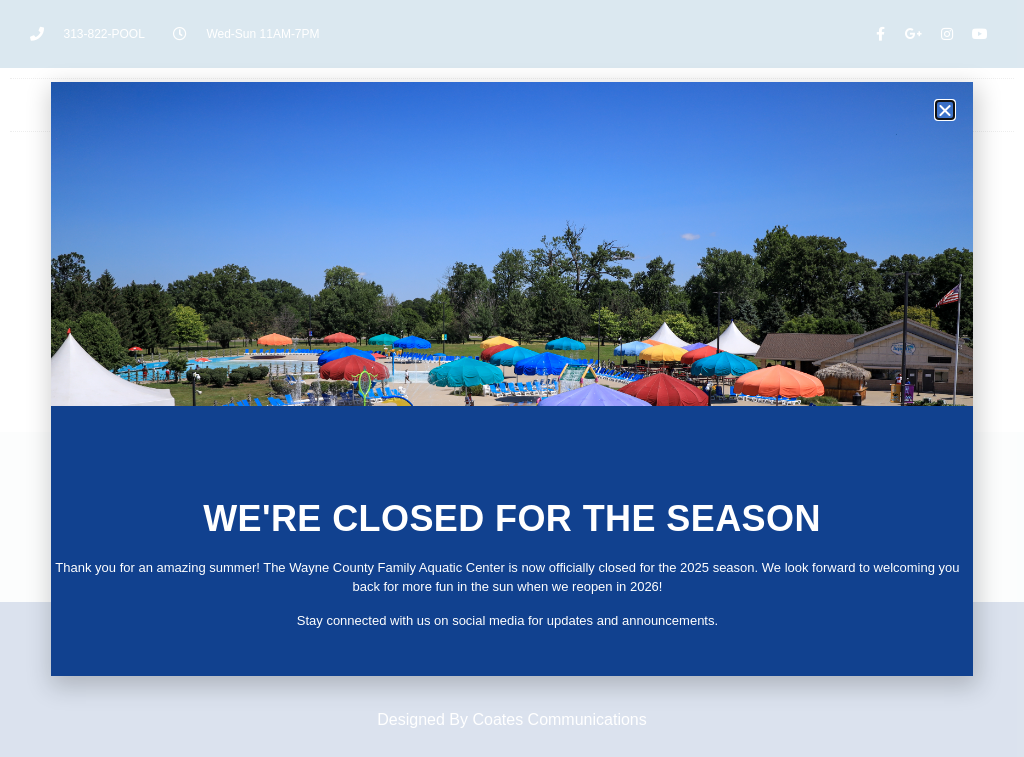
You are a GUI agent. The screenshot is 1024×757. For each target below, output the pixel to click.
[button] (945, 110)
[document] (512, 378)
